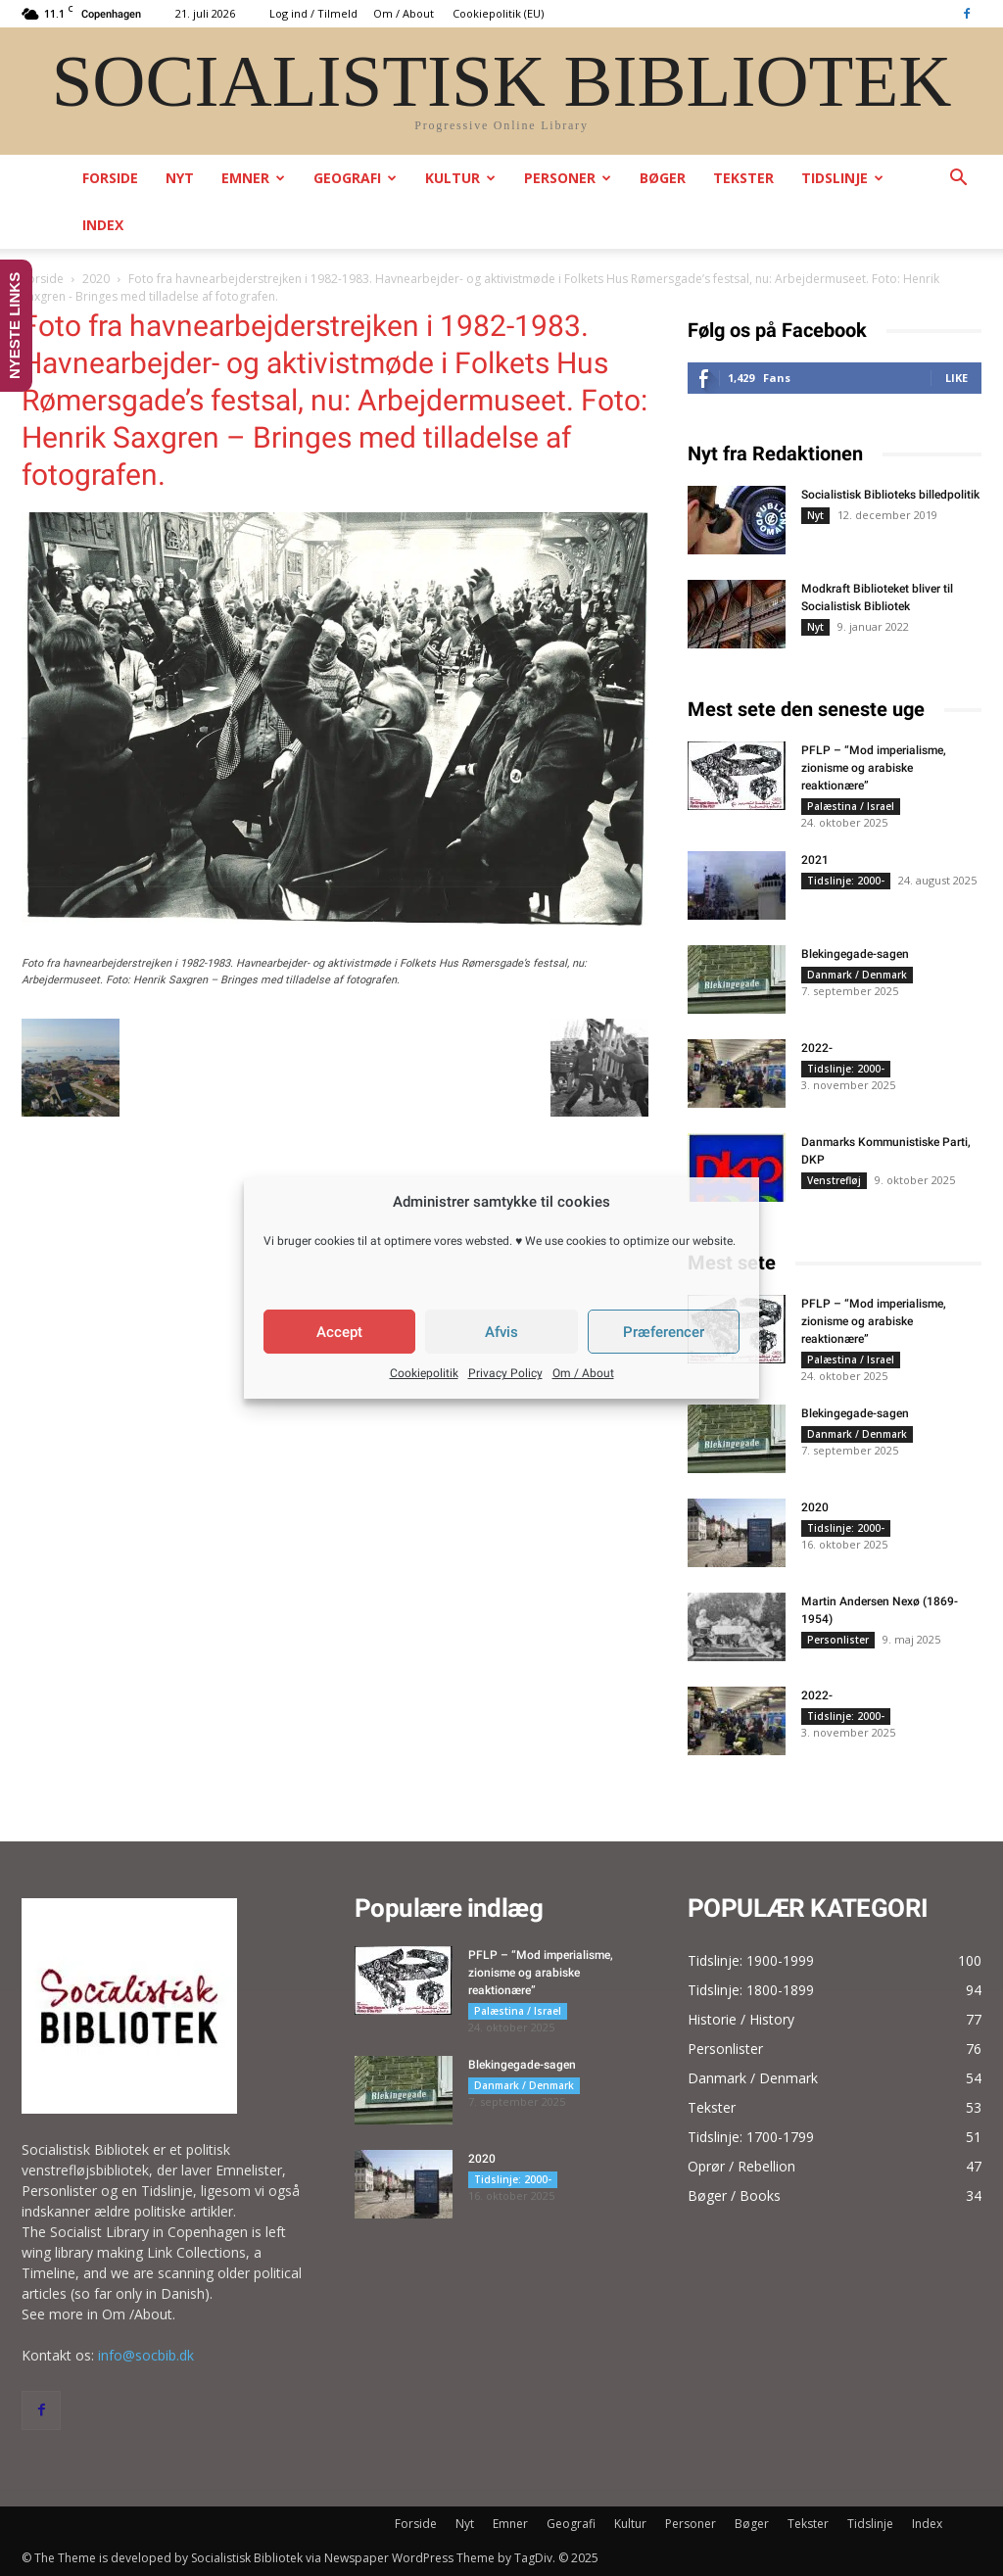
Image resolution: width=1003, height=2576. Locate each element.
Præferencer (663, 1332)
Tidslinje (842, 177)
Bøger (663, 177)
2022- (817, 1048)
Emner (253, 177)
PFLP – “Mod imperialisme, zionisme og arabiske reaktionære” (873, 767)
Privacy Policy (505, 1373)
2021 (815, 860)
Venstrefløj (834, 1180)
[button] (957, 179)
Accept (339, 1332)
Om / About (583, 1373)
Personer (567, 177)
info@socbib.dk (146, 2355)
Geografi (355, 177)
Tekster (743, 177)
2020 (96, 278)
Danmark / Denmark (857, 974)
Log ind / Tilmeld (313, 13)
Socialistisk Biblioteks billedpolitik (890, 494)
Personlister (838, 1639)
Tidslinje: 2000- (845, 880)
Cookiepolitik (424, 1373)
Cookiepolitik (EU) (498, 13)
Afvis (501, 1332)
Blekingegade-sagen (855, 954)
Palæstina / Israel (850, 806)
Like (956, 377)
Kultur (460, 177)
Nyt (180, 177)
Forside (110, 177)
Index (102, 224)
